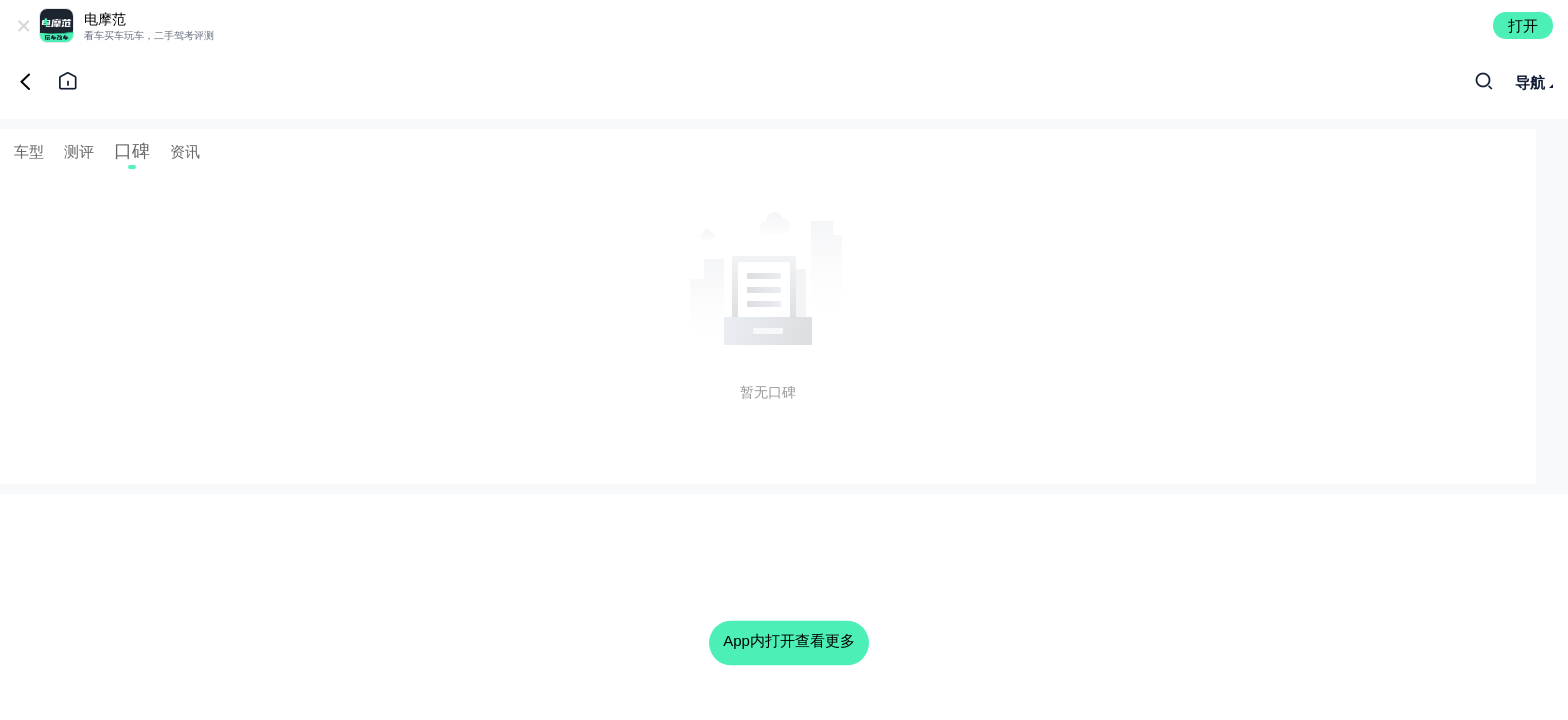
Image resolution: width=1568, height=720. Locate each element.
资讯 (185, 151)
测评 (79, 151)
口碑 (132, 151)
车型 (29, 151)
